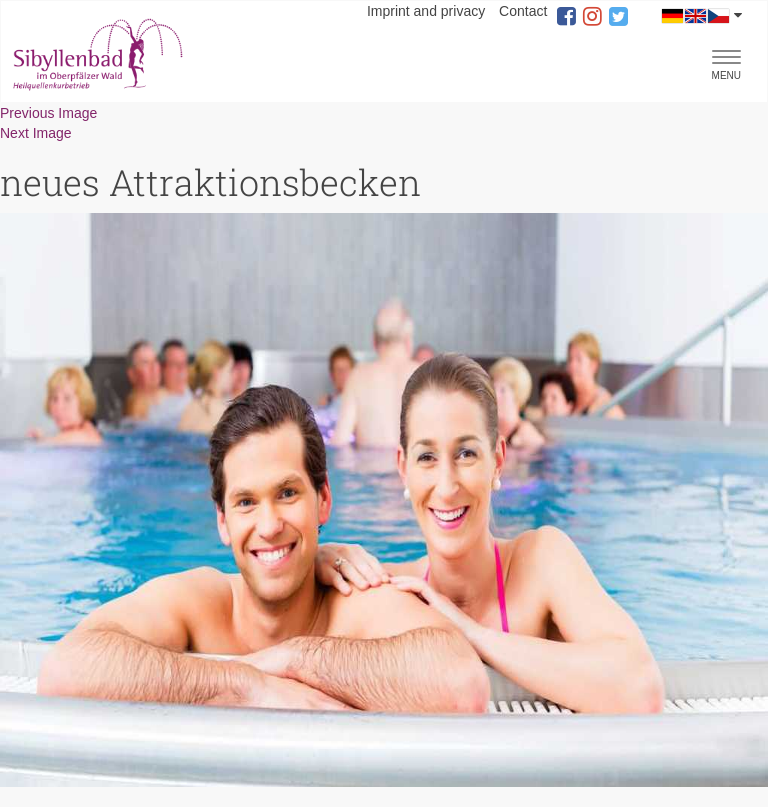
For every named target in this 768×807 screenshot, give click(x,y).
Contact (523, 11)
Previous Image (48, 113)
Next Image (36, 133)
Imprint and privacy (426, 11)
